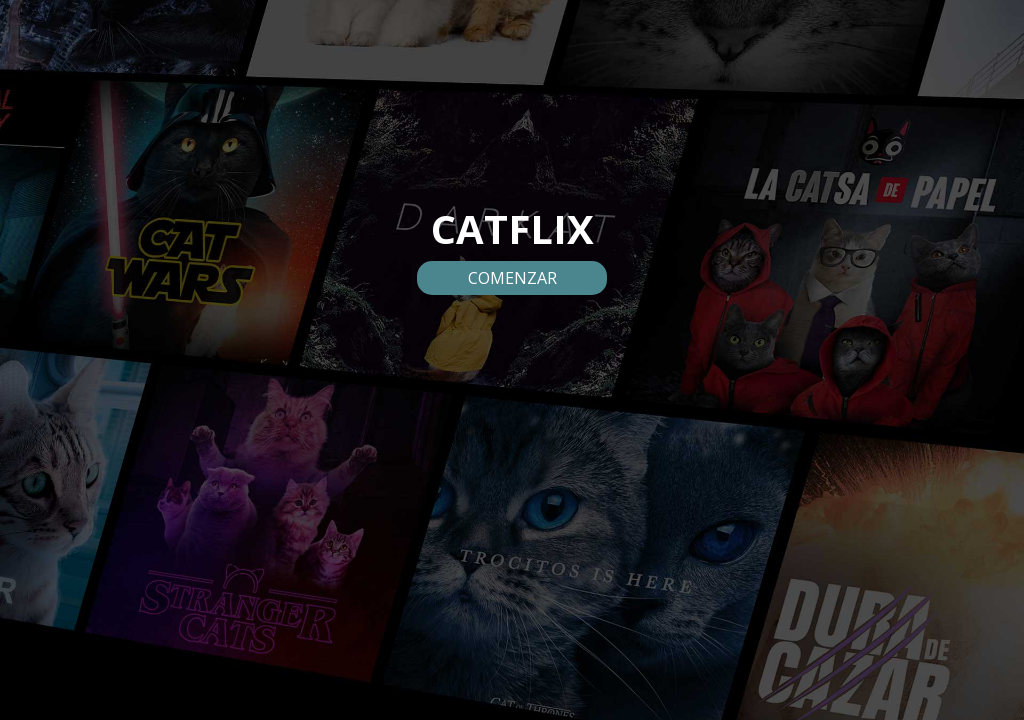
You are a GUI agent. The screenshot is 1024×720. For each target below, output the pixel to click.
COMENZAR (512, 278)
